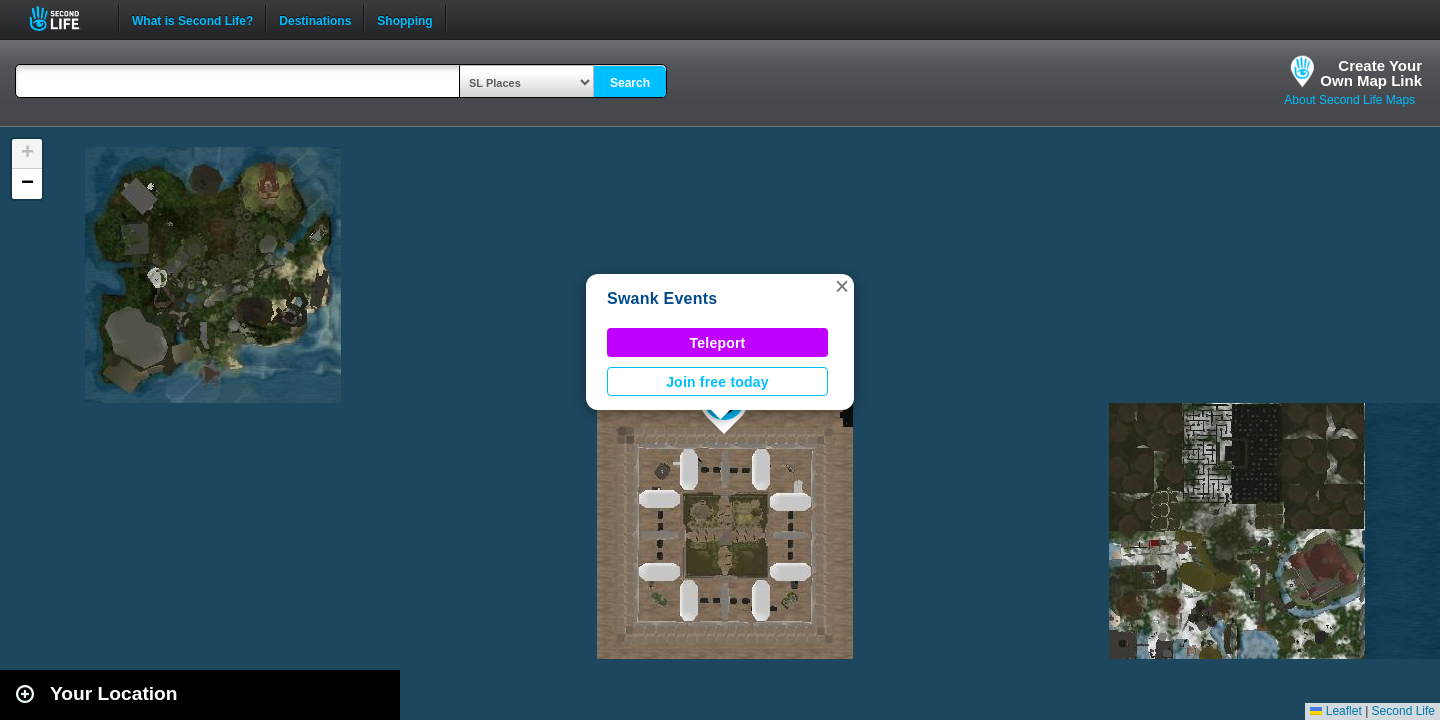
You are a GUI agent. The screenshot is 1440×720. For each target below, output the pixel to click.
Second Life (65, 18)
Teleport (718, 343)
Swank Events (662, 298)
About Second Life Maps (1349, 100)
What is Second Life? (192, 19)
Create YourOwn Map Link (1371, 73)
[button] (842, 286)
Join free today (717, 382)
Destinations (315, 19)
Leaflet (1335, 711)
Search (630, 83)
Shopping (404, 19)
